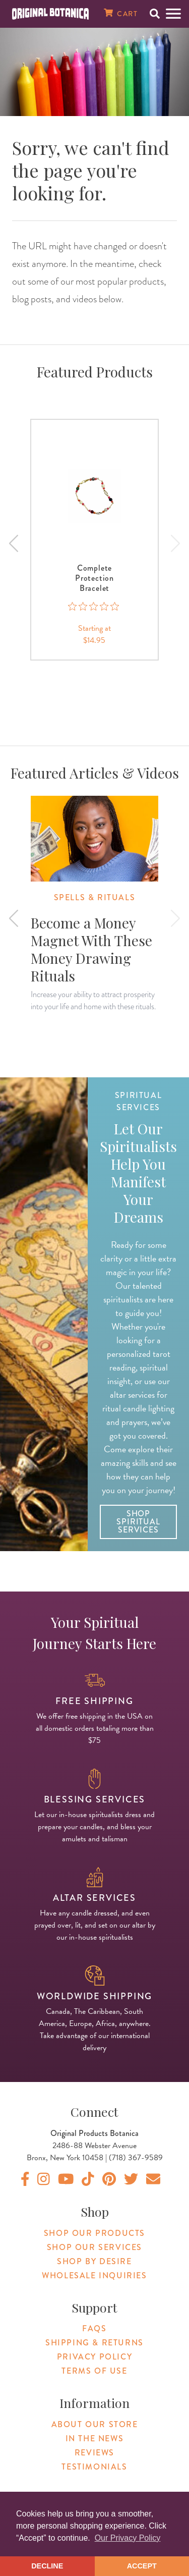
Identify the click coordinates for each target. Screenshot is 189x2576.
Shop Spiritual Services (138, 1522)
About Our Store (94, 2424)
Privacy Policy (94, 2357)
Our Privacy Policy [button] (128, 2538)
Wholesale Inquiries (94, 2275)
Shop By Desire (94, 2261)
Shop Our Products (94, 2233)
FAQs (94, 2328)
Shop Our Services (94, 2247)
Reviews (94, 2452)
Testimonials (94, 2467)
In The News (95, 2438)
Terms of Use (94, 2371)
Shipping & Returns (94, 2342)
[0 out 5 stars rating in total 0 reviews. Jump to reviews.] (94, 612)
